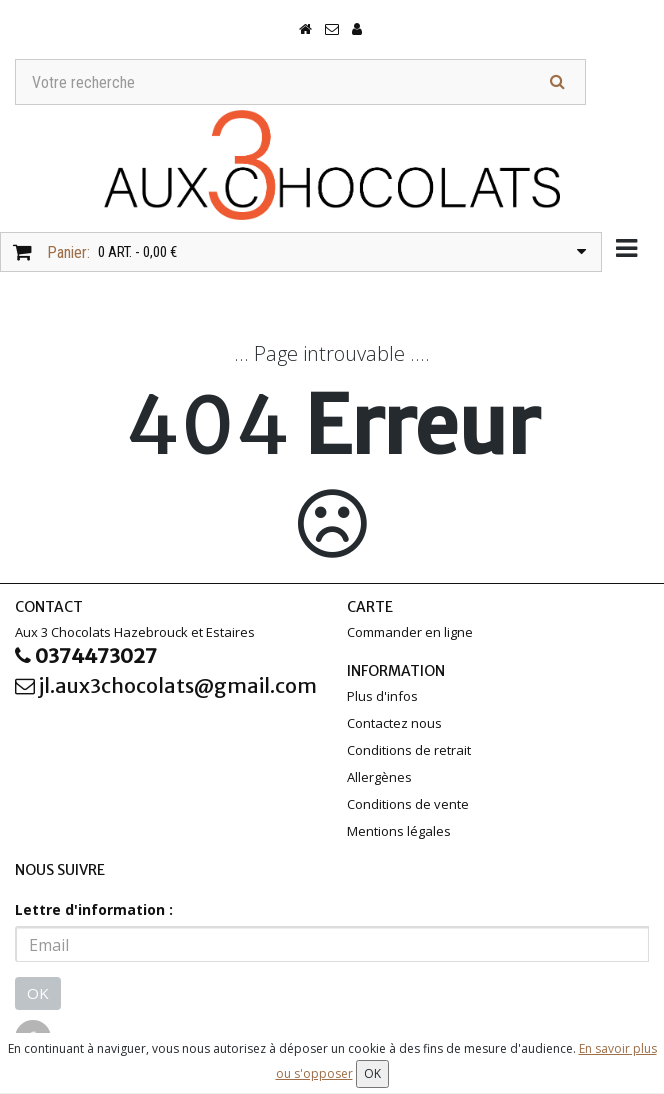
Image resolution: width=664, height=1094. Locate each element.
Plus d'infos (382, 696)
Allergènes (379, 777)
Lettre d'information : (94, 909)
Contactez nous (394, 723)
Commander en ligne (410, 632)
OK (38, 993)
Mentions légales (399, 831)
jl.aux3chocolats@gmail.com (166, 685)
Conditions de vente (408, 804)
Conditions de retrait (409, 750)
